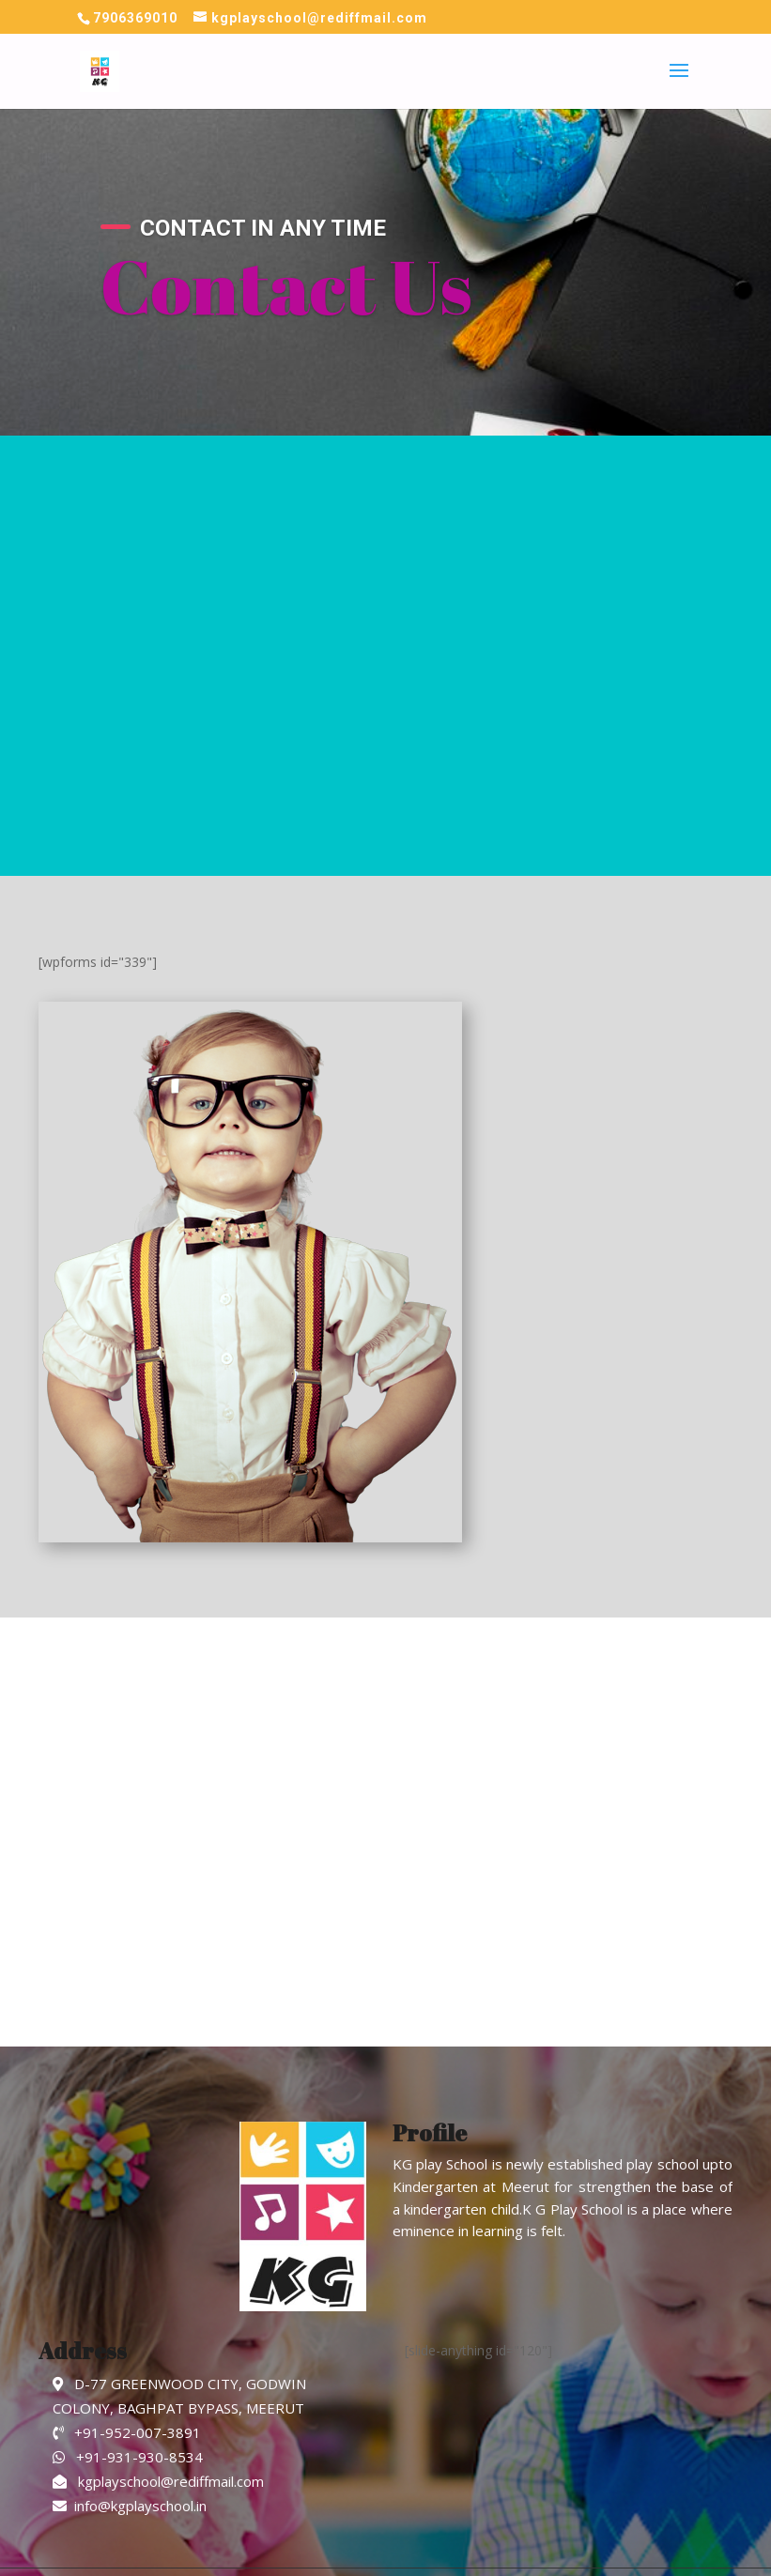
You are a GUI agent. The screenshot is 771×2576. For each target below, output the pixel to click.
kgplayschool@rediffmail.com (158, 2481)
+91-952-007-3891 (127, 2432)
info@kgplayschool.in (130, 2505)
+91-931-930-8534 (128, 2456)
